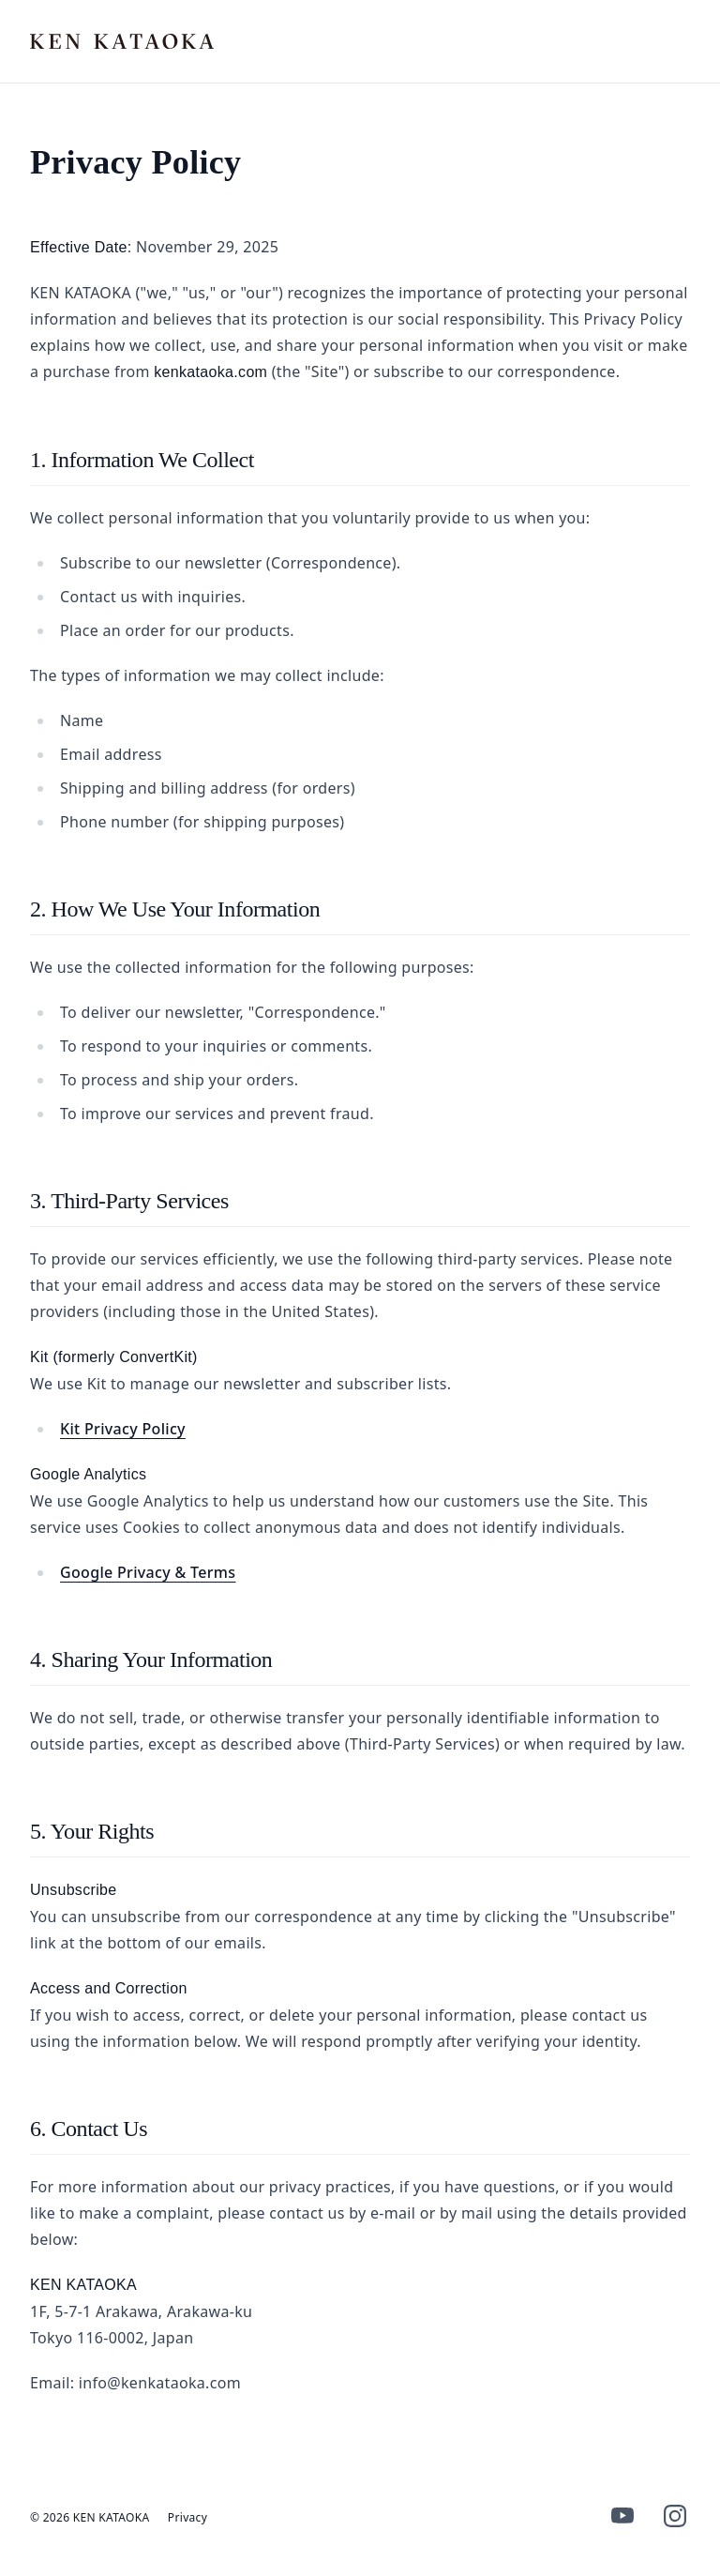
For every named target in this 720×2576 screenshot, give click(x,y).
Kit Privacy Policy (123, 1428)
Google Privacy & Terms (147, 1572)
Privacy (187, 2517)
